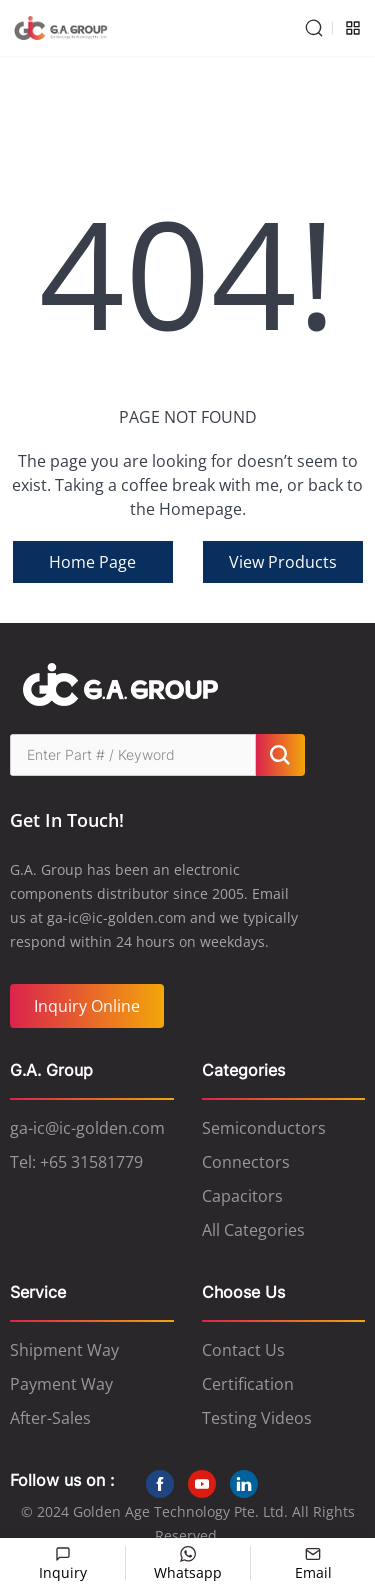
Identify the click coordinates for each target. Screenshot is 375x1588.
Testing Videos (257, 1418)
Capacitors (242, 1196)
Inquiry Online (87, 1006)
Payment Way (61, 1384)
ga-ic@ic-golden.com (87, 1128)
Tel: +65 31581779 (76, 1162)
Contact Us (243, 1350)
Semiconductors (264, 1128)
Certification (248, 1384)
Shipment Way (64, 1350)
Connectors (246, 1162)
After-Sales (50, 1418)
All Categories (253, 1230)
